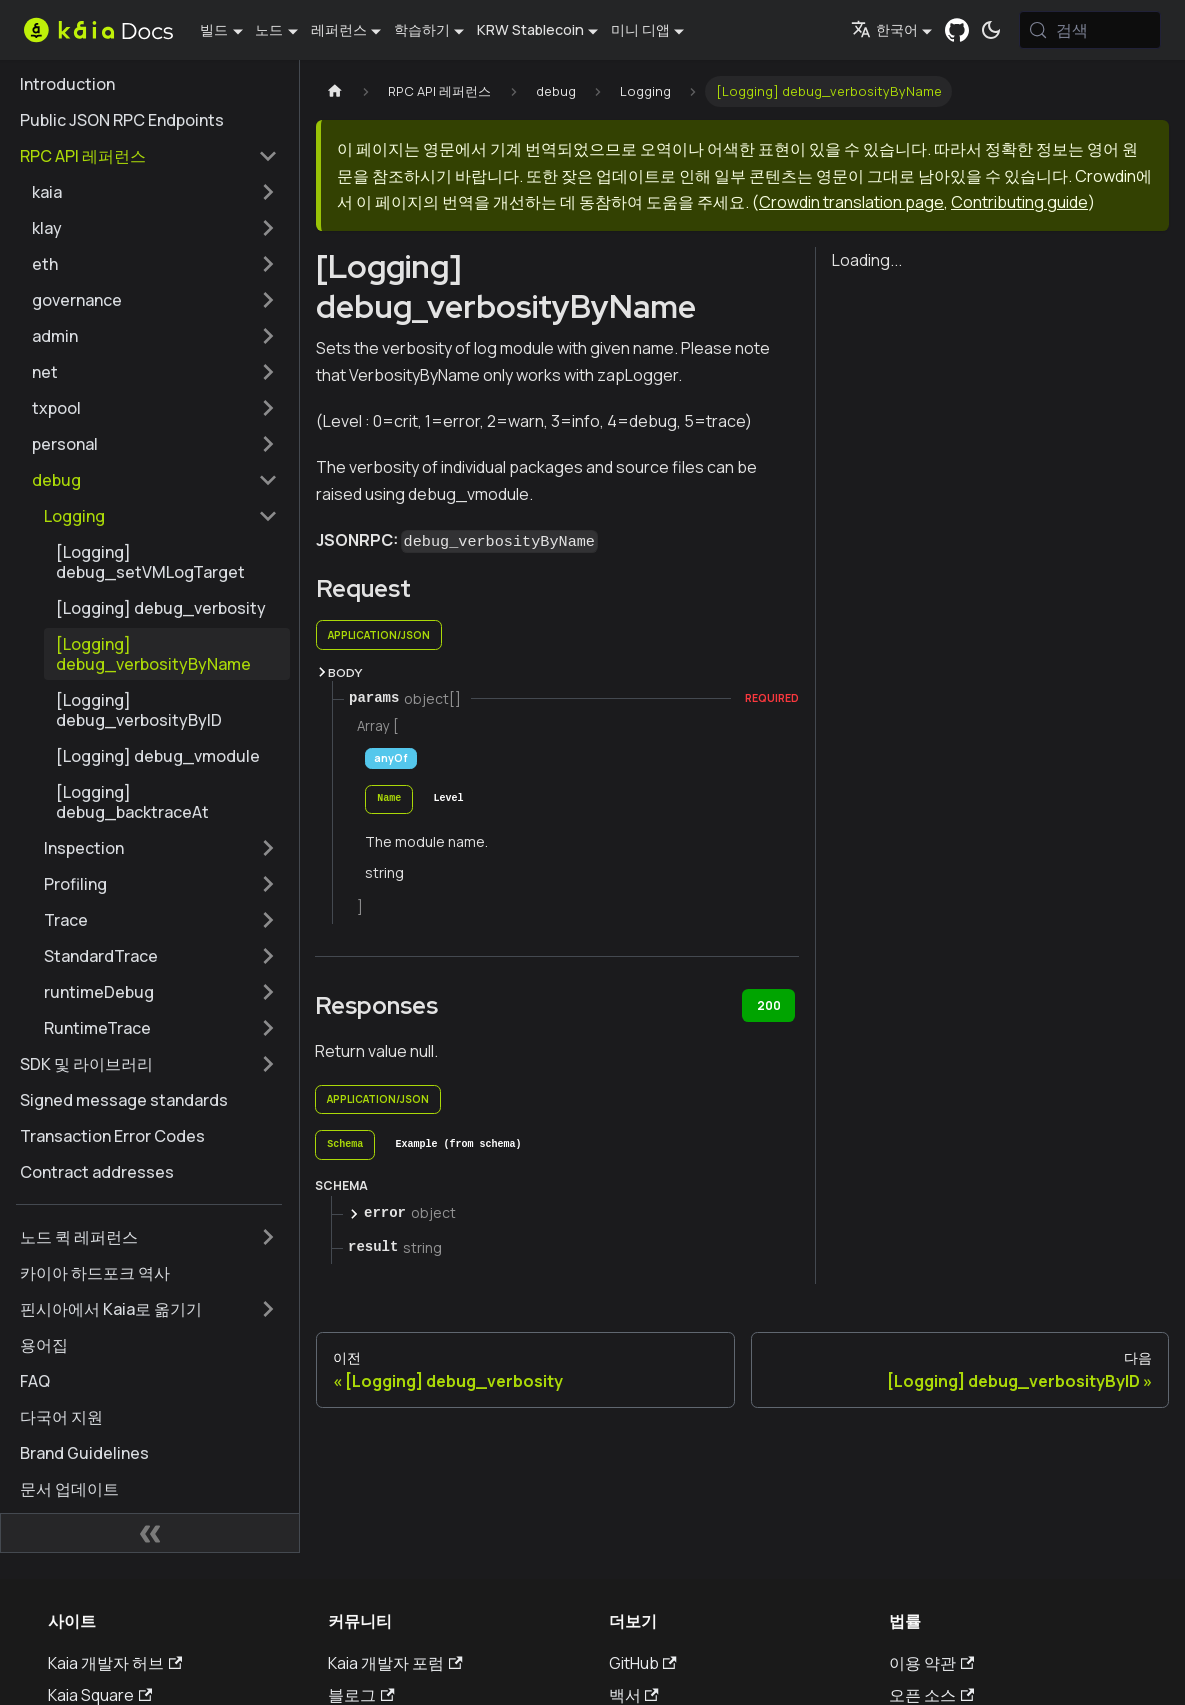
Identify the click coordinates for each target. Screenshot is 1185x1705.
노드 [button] (269, 29)
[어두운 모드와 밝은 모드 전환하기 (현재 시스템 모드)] (991, 30)
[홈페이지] (335, 91)
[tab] (389, 799)
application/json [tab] (379, 635)
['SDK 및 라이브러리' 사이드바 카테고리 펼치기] (268, 1064)
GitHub (643, 1663)
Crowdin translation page (851, 202)
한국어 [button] (884, 29)
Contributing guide (1019, 202)
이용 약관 (931, 1663)
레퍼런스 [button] (339, 29)
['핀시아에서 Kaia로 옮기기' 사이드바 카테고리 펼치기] (268, 1309)
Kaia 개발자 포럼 (395, 1663)
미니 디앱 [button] (640, 29)
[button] (155, 192)
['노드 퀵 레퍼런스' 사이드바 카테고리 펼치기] (268, 1237)
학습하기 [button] (422, 29)
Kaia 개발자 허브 (115, 1663)
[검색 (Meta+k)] (1090, 30)
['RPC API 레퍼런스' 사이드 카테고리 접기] (268, 156)
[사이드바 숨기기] (150, 1533)
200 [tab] (769, 1005)
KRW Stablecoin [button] (530, 29)
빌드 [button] (214, 29)
